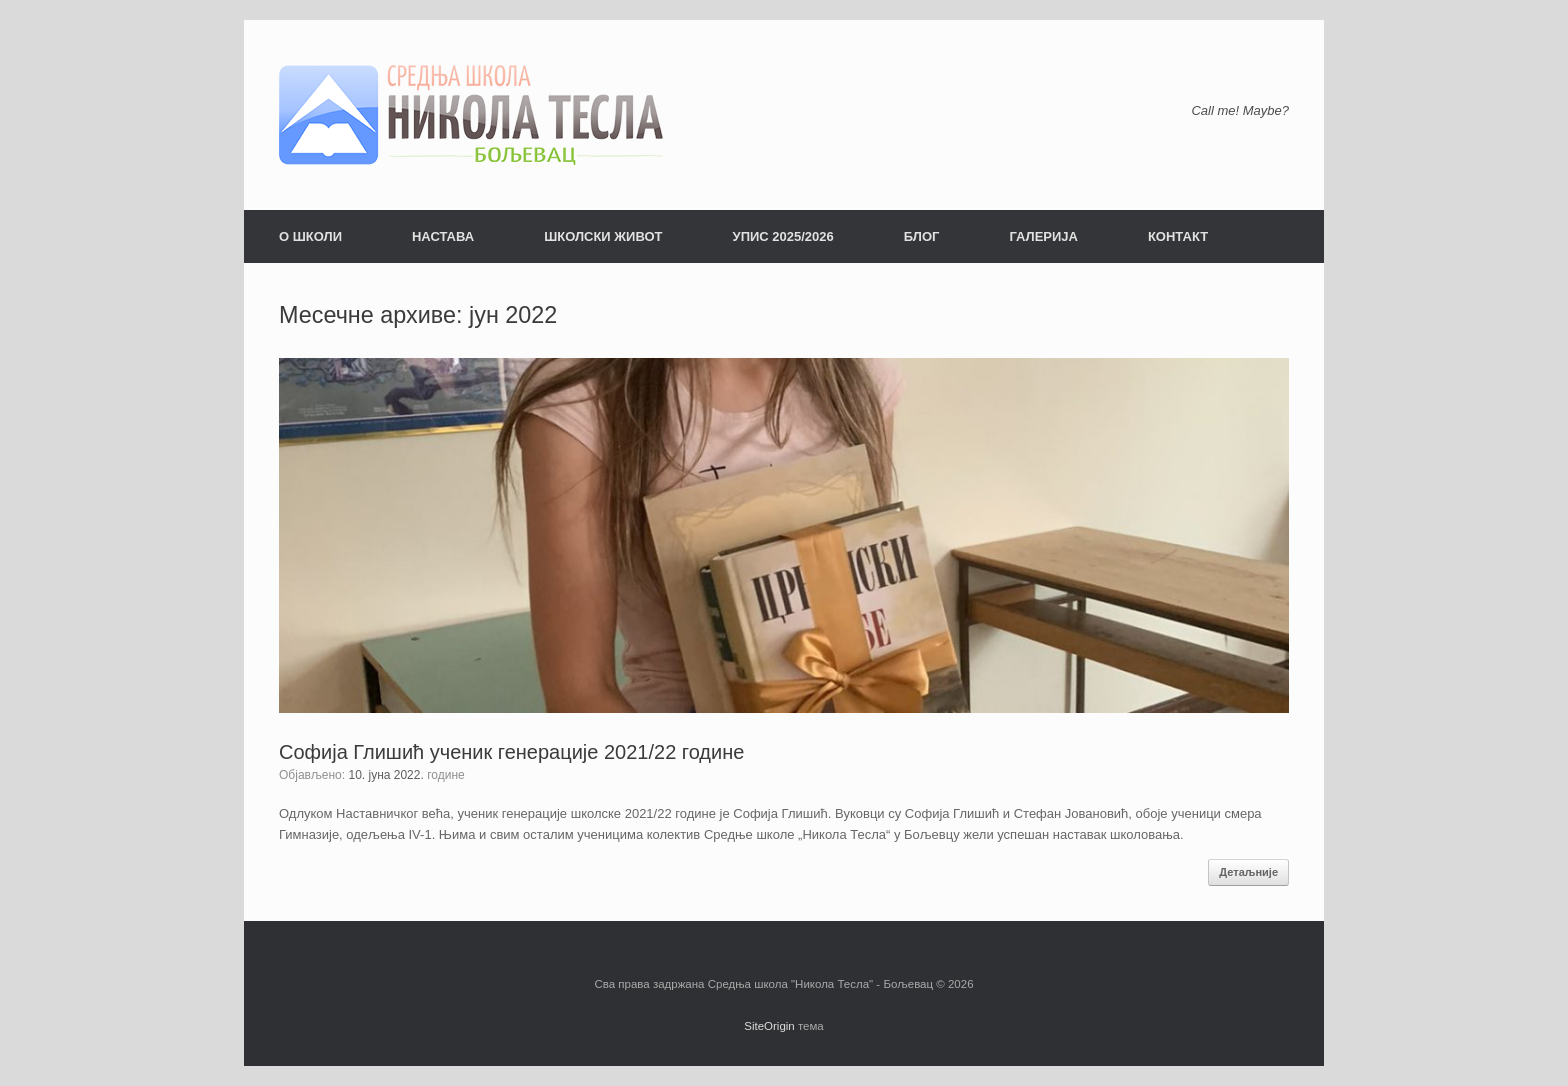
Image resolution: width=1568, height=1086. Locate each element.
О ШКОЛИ (310, 236)
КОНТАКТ (1178, 236)
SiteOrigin (769, 1026)
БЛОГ (922, 236)
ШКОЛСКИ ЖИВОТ (603, 236)
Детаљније (1248, 872)
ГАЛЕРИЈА (1043, 236)
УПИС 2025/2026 (783, 236)
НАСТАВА (443, 236)
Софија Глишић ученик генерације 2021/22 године (511, 752)
